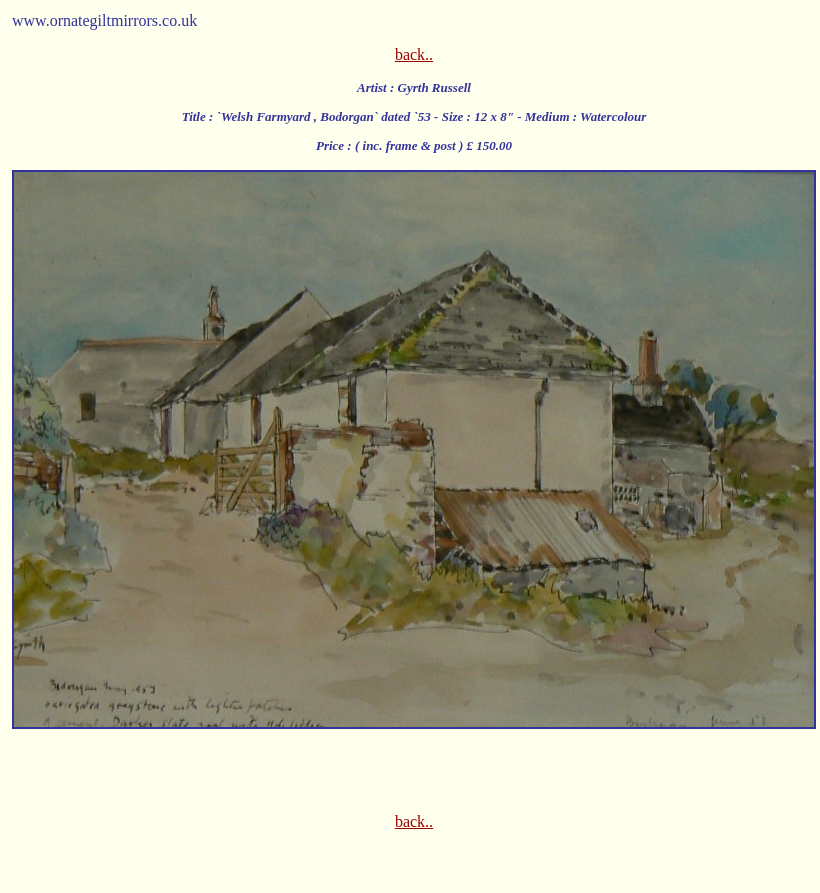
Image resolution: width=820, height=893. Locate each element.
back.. (414, 54)
